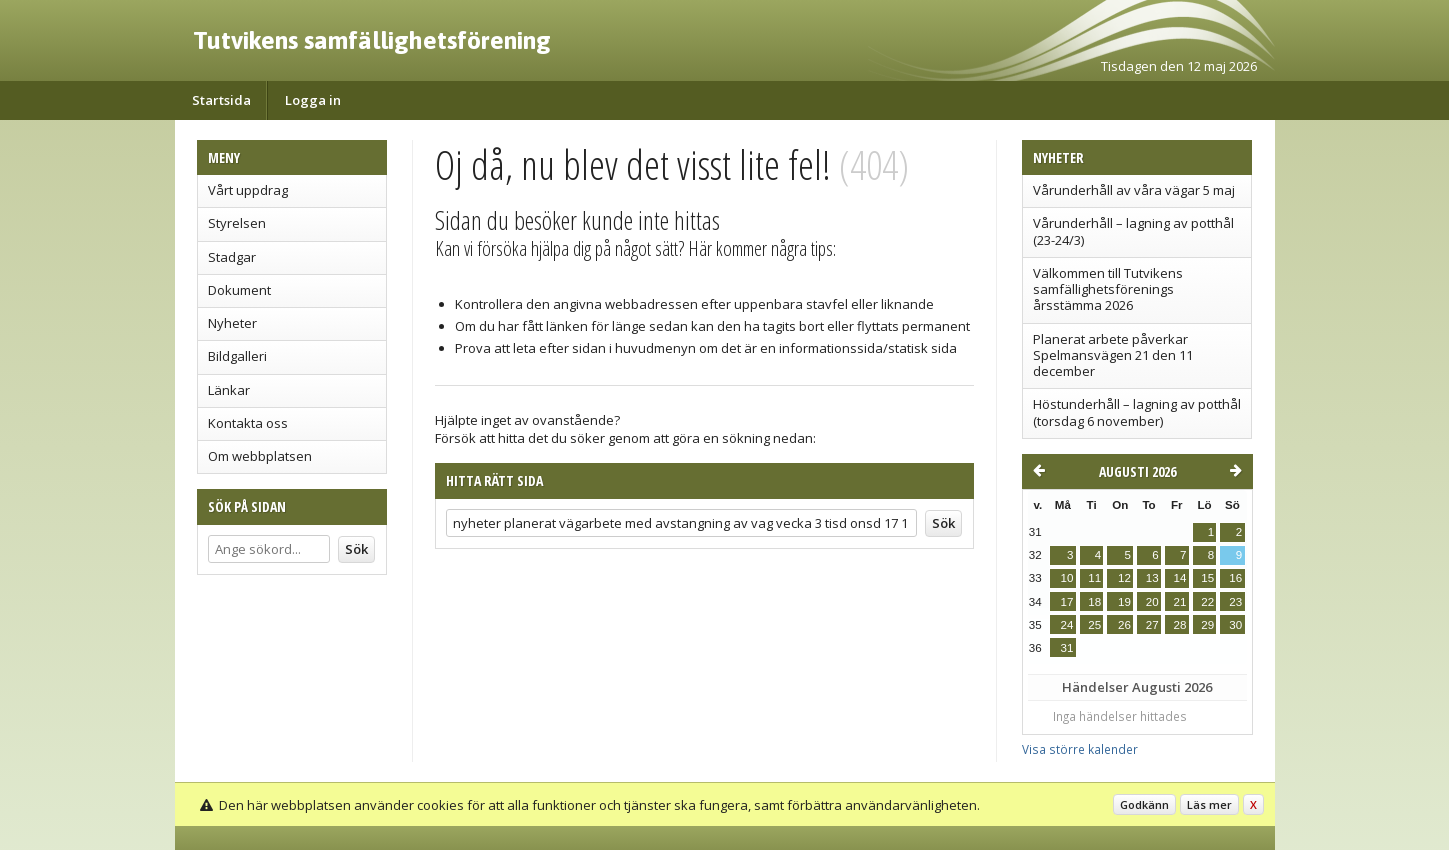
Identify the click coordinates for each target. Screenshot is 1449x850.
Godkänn (1144, 804)
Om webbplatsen (260, 456)
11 (1094, 578)
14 (1179, 578)
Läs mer (1209, 804)
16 (1235, 578)
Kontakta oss (248, 423)
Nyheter (232, 323)
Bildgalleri (237, 356)
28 (1179, 625)
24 (1067, 625)
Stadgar (232, 257)
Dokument (239, 290)
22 (1207, 602)
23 (1235, 602)
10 (1067, 578)
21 (1179, 602)
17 (1067, 602)
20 (1152, 602)
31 (1067, 648)
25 (1094, 625)
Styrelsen (237, 223)
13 (1152, 578)
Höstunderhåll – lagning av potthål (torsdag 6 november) (1137, 412)
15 (1207, 578)
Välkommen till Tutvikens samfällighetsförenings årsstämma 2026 (1108, 289)
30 (1235, 625)
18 (1094, 602)
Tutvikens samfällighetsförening (372, 40)
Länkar (229, 390)
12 (1124, 578)
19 (1124, 602)
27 (1152, 625)
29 (1207, 625)
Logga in (313, 100)
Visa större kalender (1080, 749)
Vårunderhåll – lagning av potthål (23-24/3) (1133, 231)
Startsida (221, 100)
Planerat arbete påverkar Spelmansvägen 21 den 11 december (1113, 355)
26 (1124, 625)
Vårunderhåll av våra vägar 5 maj (1134, 190)
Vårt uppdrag (248, 190)
